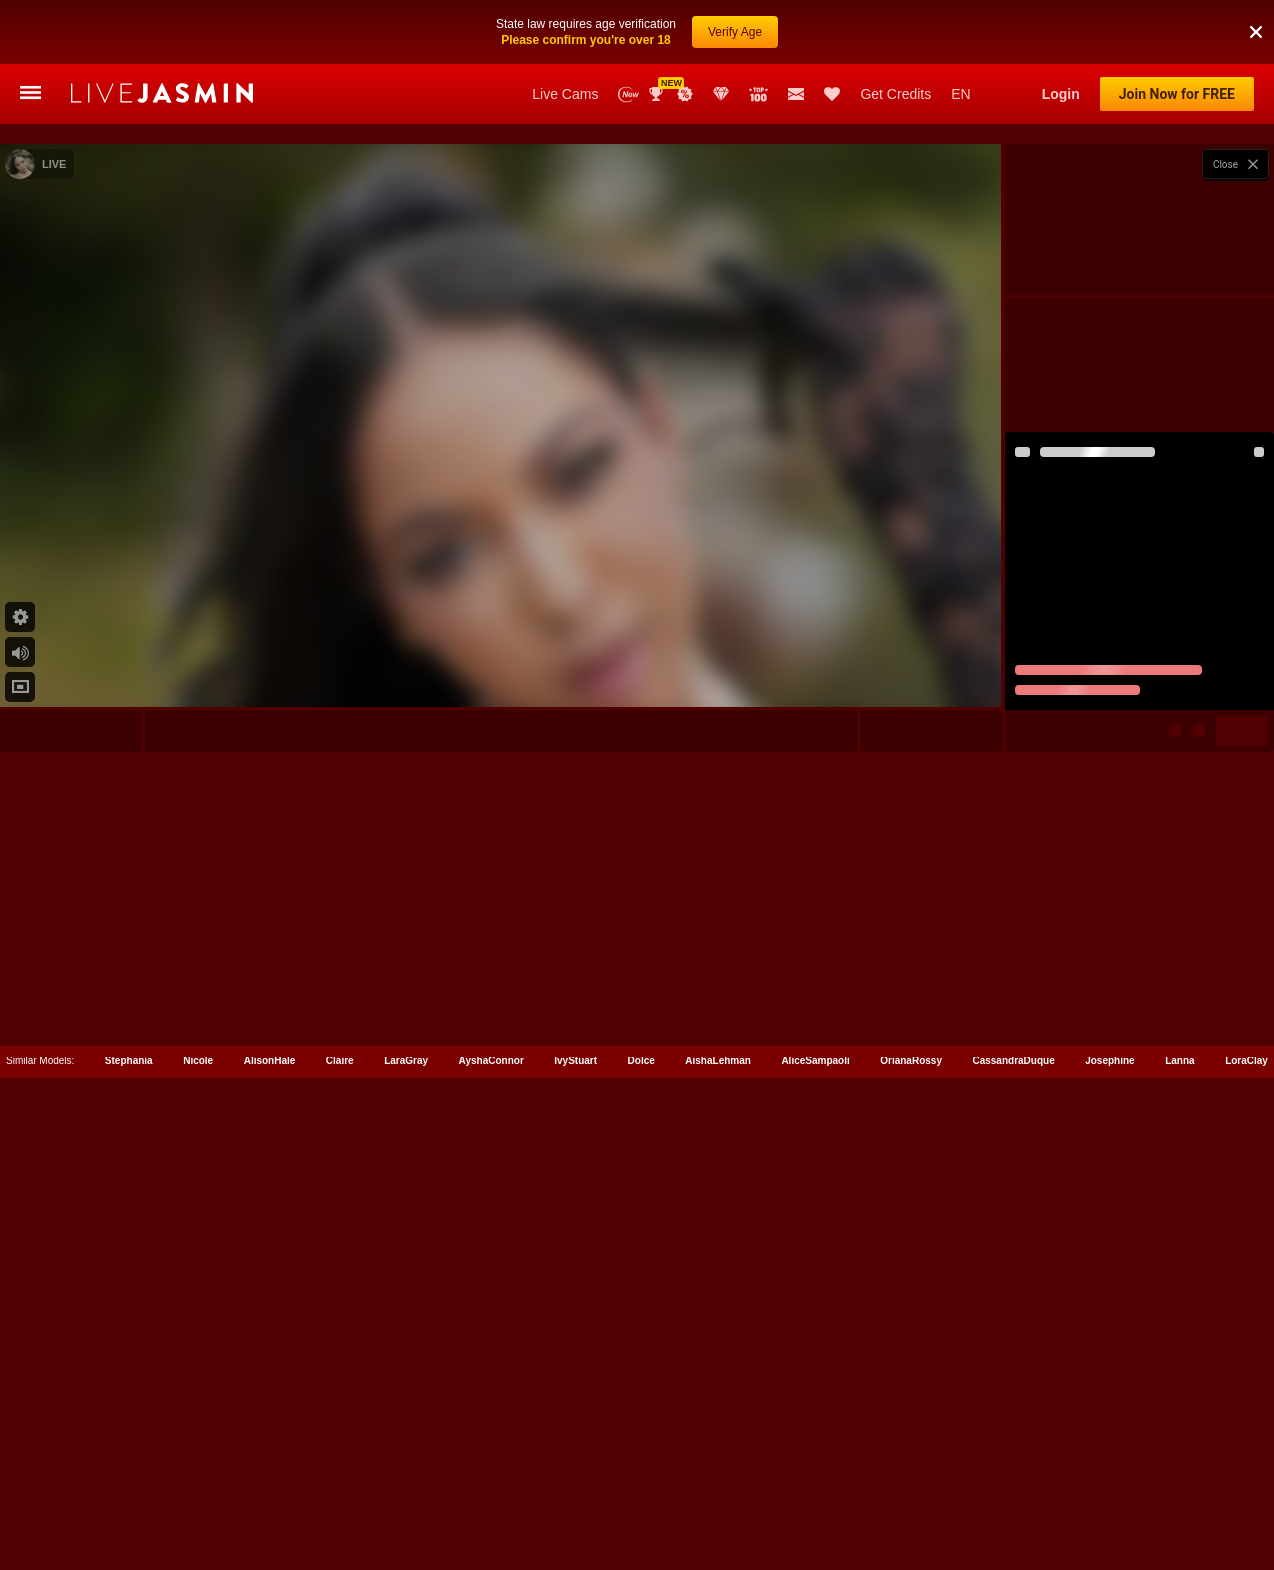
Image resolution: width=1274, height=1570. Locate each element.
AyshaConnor (491, 1517)
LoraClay (1246, 1517)
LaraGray (406, 1517)
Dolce (641, 1517)
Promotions (685, 94)
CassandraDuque (1013, 1517)
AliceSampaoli (815, 1517)
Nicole (198, 1517)
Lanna (1179, 1517)
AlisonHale (270, 1517)
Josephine (1109, 1517)
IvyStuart (575, 1517)
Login (1061, 94)
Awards (658, 94)
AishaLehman (718, 1517)
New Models (628, 94)
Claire (340, 1517)
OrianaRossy (911, 1517)
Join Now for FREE (1177, 94)
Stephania (129, 1517)
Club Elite (721, 94)
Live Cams (565, 94)
